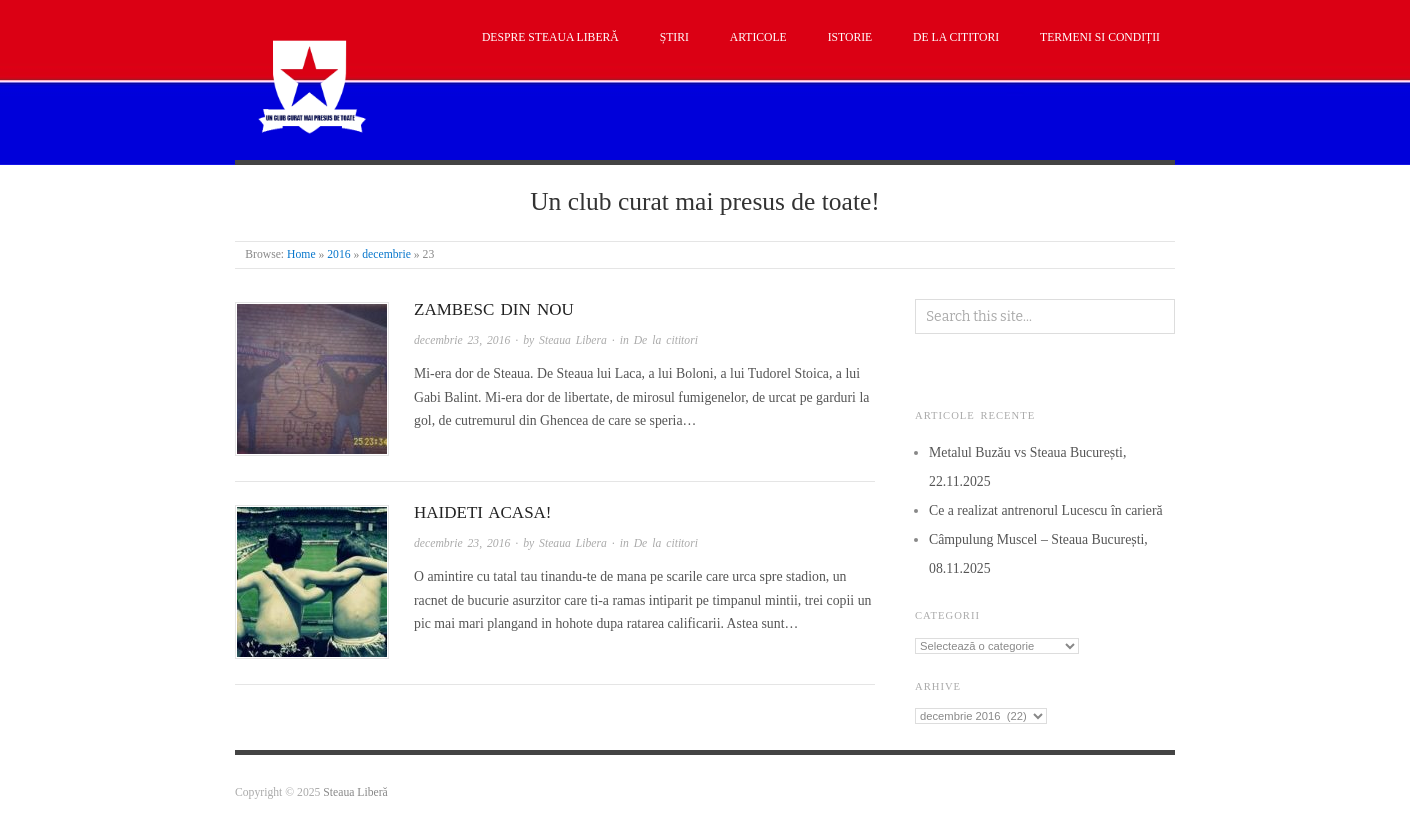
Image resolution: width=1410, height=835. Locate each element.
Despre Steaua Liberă (550, 37)
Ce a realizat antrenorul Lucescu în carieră (1046, 510)
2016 (338, 254)
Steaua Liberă (355, 792)
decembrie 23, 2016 (462, 340)
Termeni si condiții (1100, 37)
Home (301, 254)
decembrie (386, 254)
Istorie (850, 37)
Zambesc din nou (494, 309)
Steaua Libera (573, 340)
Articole (758, 37)
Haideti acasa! (483, 512)
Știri (674, 37)
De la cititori (956, 37)
